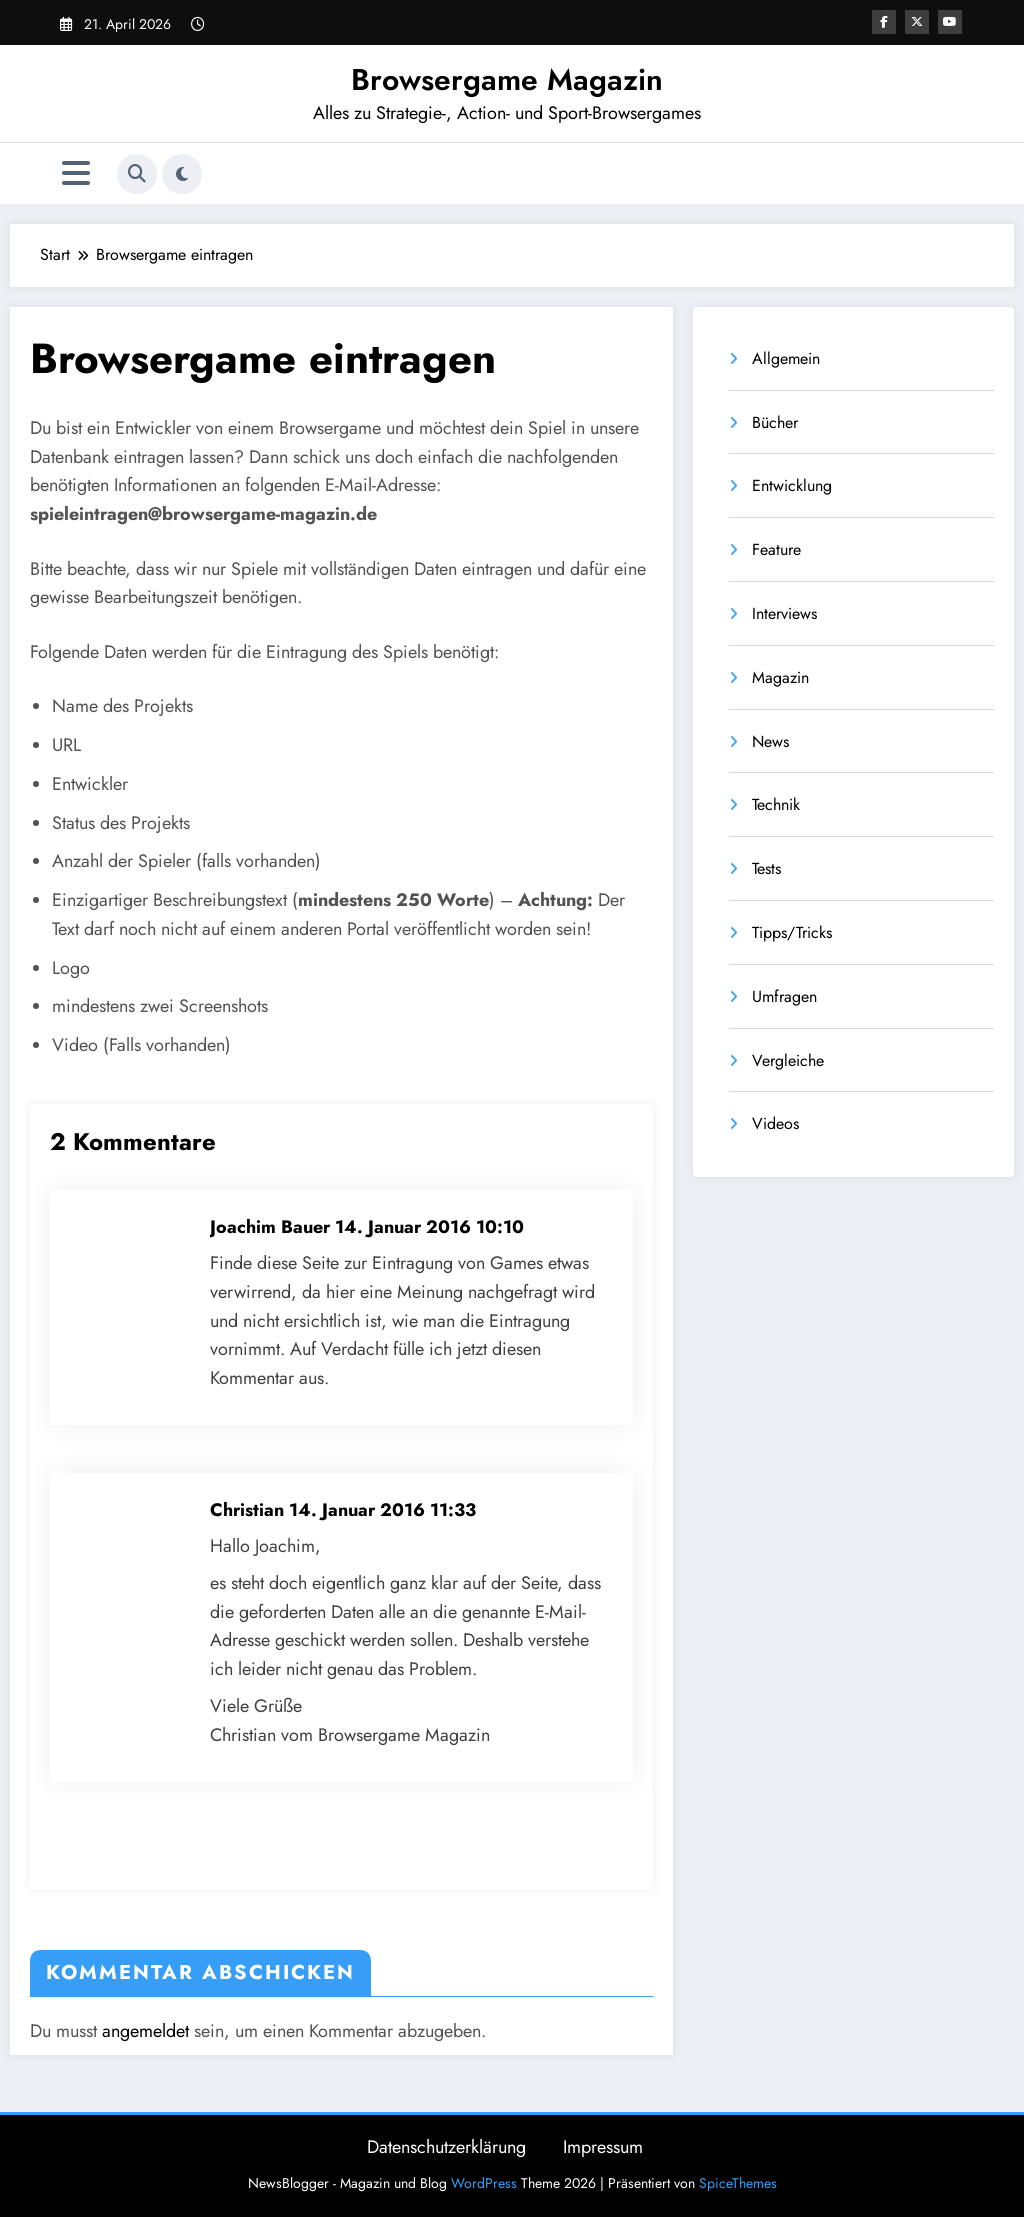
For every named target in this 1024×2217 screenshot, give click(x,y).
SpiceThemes (738, 2183)
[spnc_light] (182, 174)
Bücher (775, 422)
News (770, 741)
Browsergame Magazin (507, 79)
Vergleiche (788, 1060)
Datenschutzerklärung (446, 2147)
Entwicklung (792, 485)
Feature (776, 549)
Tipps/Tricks (792, 932)
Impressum (603, 2147)
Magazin (780, 677)
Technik (776, 804)
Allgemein (786, 358)
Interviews (784, 613)
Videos (775, 1123)
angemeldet (145, 2031)
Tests (766, 868)
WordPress (484, 2183)
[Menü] (76, 173)
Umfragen (784, 996)
